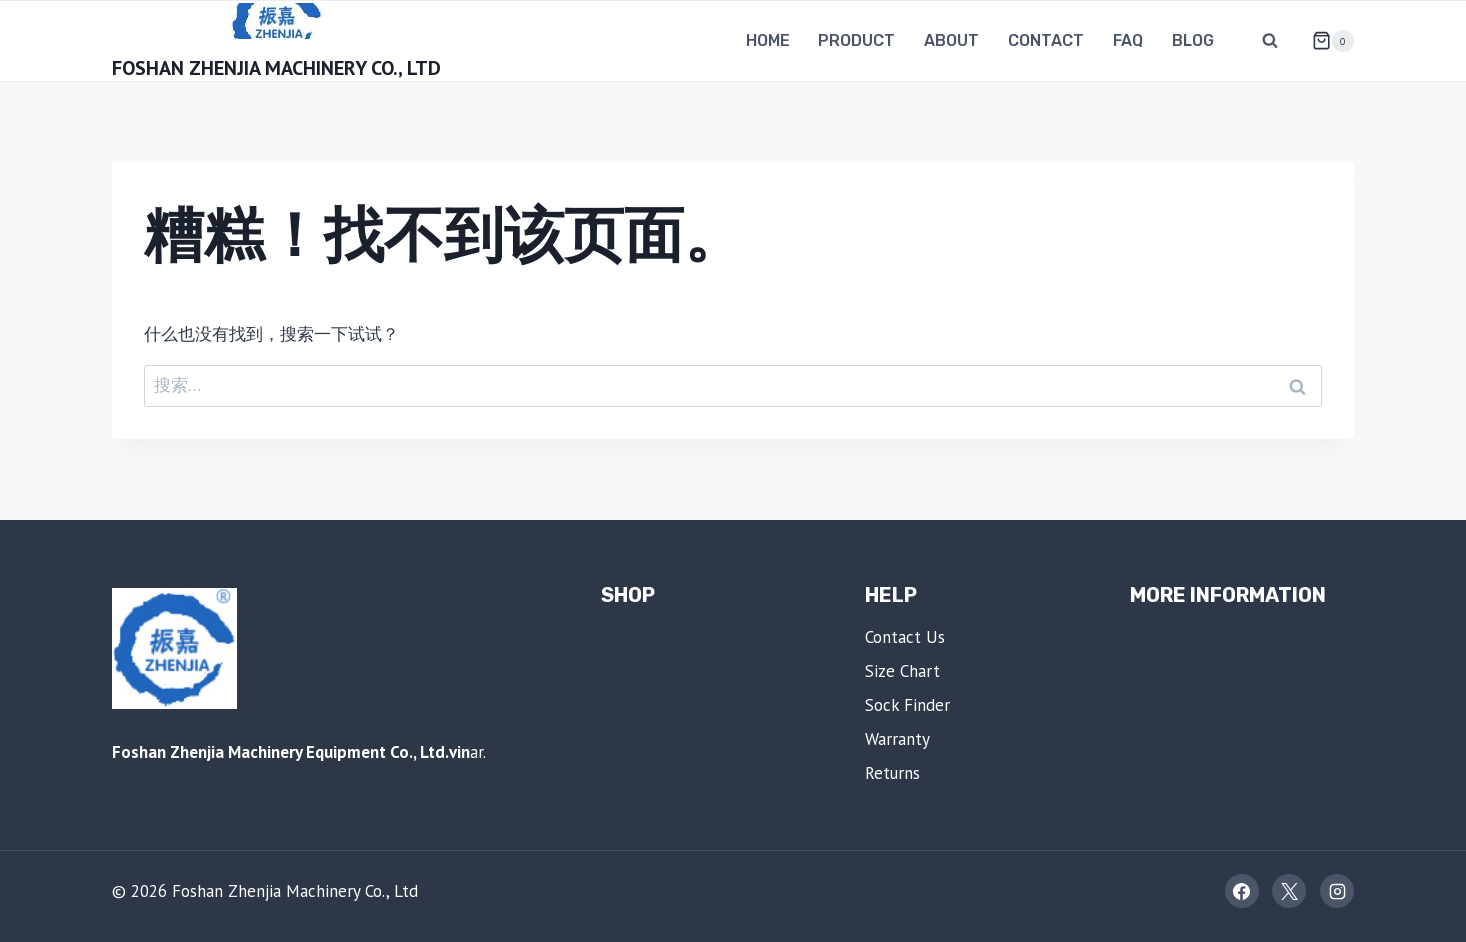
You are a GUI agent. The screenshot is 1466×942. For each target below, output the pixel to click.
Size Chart (902, 671)
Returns (892, 773)
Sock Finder (907, 705)
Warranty (897, 739)
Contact (1046, 40)
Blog (1193, 40)
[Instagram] (1337, 891)
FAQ (1128, 40)
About (951, 40)
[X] (1289, 891)
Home (768, 40)
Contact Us (905, 637)
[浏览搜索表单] (1270, 41)
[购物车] (1325, 41)
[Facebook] (1242, 891)
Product (856, 40)
